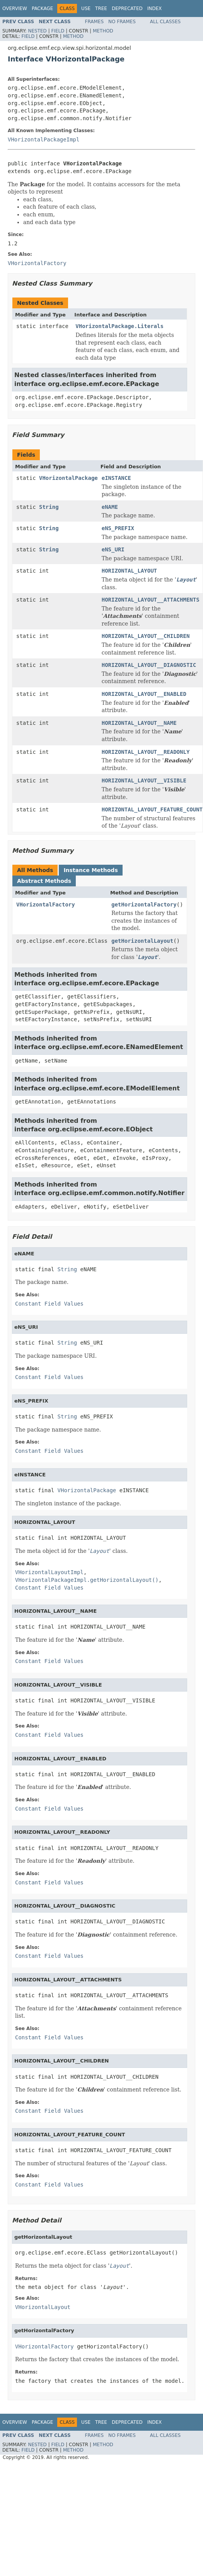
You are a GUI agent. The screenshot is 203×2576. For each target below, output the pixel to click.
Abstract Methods (44, 881)
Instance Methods (90, 870)
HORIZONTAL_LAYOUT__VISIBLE (144, 780)
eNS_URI (113, 549)
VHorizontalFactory (45, 904)
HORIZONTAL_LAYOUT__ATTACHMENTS (151, 600)
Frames (94, 21)
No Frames (122, 21)
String (49, 507)
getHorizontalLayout (142, 941)
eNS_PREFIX (118, 528)
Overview (14, 8)
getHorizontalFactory (144, 904)
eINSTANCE (116, 478)
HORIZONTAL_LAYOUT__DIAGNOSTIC (149, 665)
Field (57, 31)
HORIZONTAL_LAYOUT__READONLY (146, 752)
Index (154, 8)
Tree (101, 8)
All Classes (165, 21)
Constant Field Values (49, 1304)
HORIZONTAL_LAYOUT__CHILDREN (146, 636)
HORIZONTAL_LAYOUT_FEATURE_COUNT (152, 809)
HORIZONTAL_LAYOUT (129, 571)
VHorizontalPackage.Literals (119, 326)
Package (42, 8)
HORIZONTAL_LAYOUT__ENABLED (144, 694)
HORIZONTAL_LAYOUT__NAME (139, 723)
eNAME (110, 507)
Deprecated (127, 8)
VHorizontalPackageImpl (43, 139)
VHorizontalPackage (68, 478)
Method (103, 31)
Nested (37, 31)
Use (85, 8)
